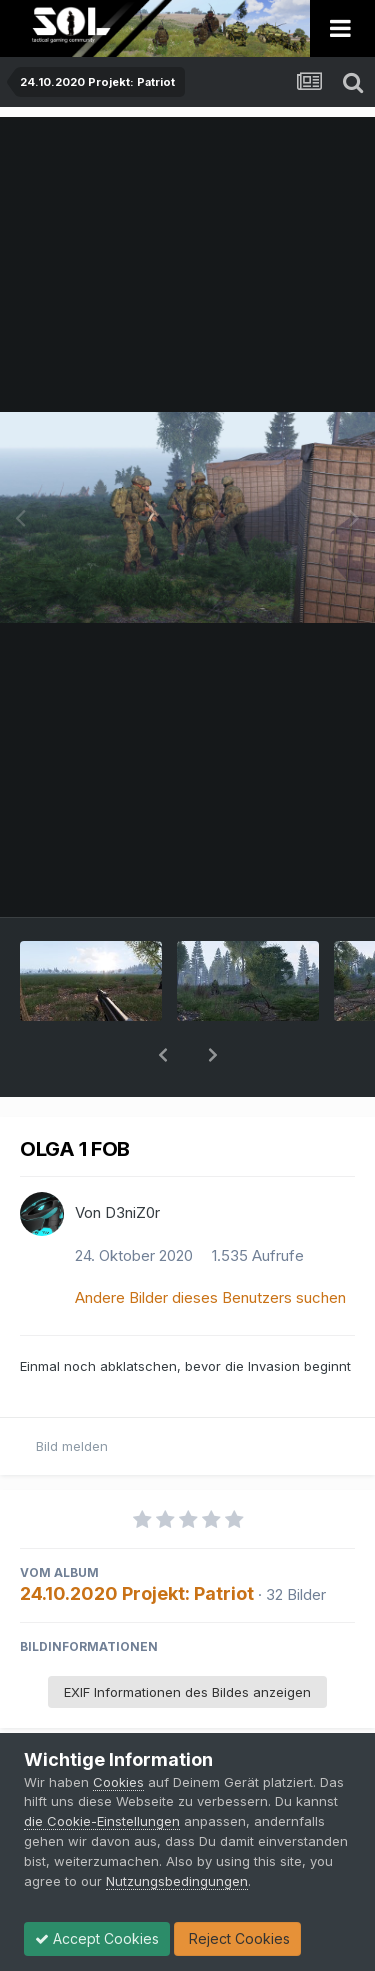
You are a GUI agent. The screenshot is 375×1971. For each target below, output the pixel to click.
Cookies (118, 1782)
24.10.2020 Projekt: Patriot (137, 1541)
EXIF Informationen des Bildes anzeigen (187, 1640)
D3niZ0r (132, 1160)
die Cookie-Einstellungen (102, 1821)
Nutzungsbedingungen (177, 1881)
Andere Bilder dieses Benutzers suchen (210, 1245)
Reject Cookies (237, 1938)
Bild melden (72, 1394)
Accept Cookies (97, 1938)
